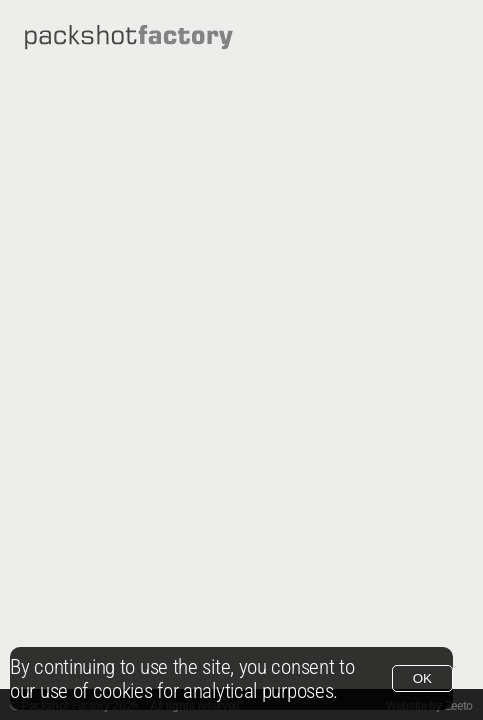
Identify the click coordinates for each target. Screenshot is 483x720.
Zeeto (459, 706)
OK (422, 678)
